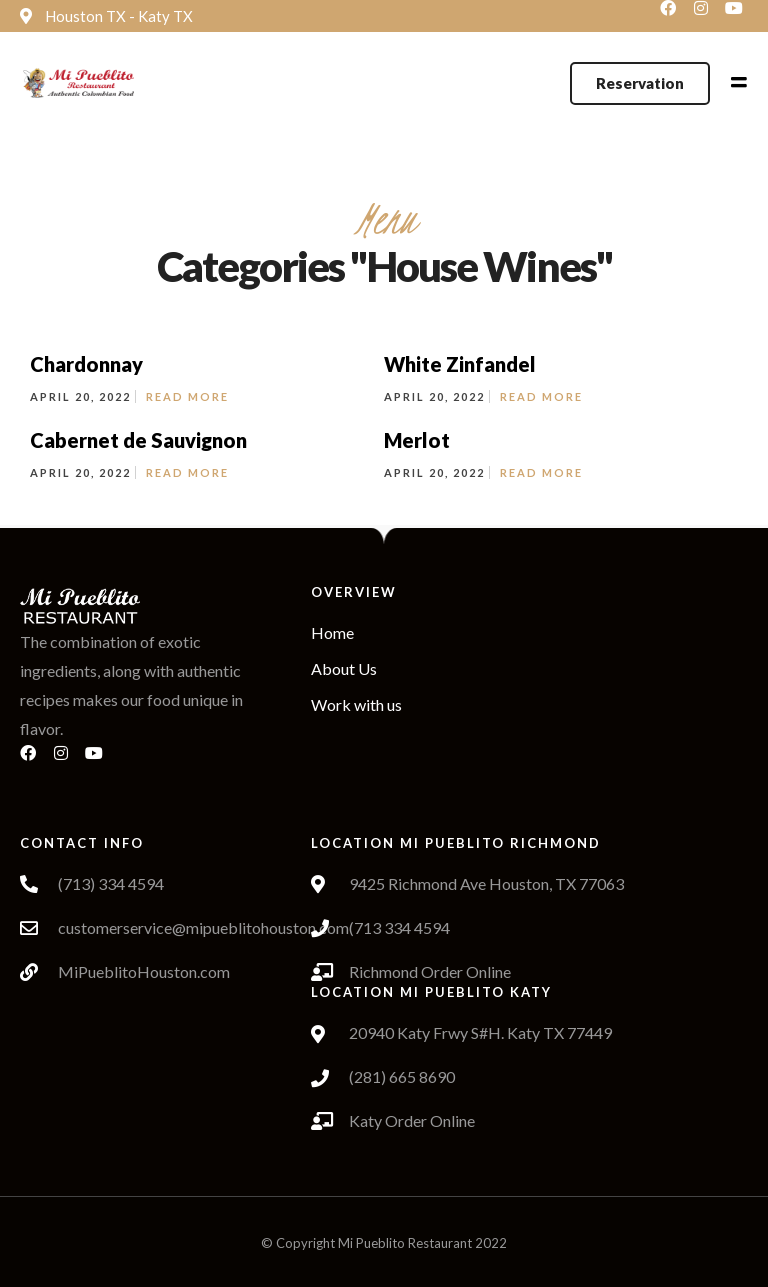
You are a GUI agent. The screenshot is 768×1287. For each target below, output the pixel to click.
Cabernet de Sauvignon (138, 440)
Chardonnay (86, 364)
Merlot (417, 440)
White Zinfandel (460, 364)
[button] (640, 83)
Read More (187, 396)
